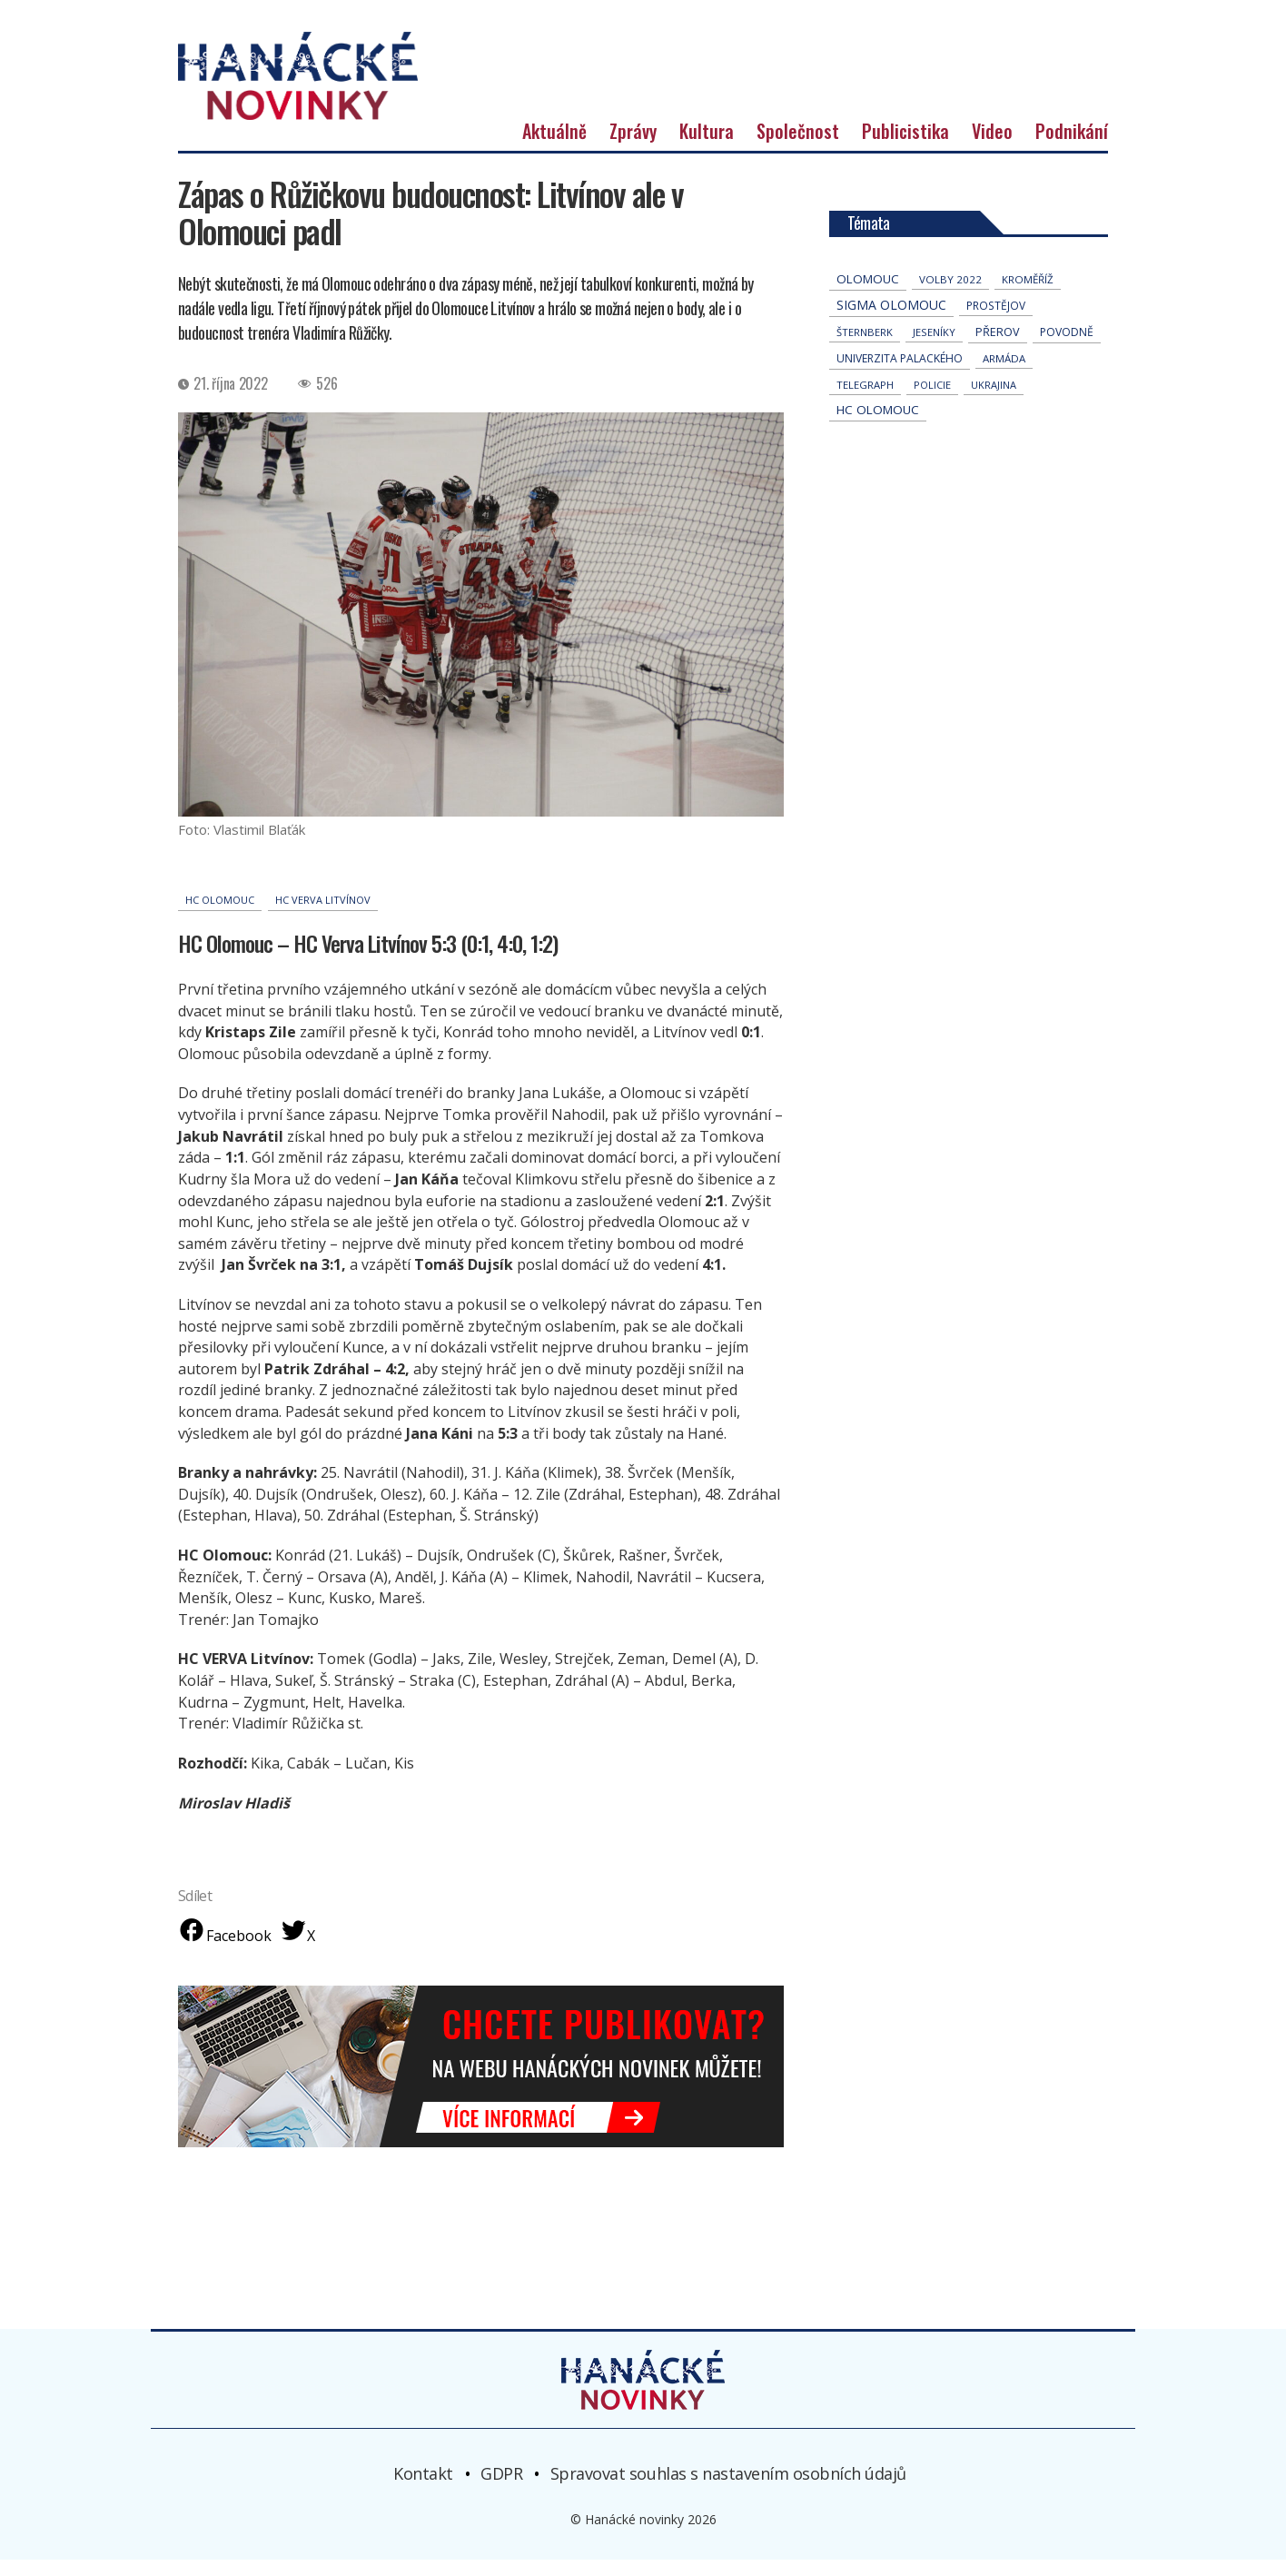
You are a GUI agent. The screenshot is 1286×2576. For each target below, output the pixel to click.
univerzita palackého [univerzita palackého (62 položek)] (899, 374)
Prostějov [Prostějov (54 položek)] (995, 321)
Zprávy (633, 147)
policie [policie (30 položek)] (932, 401)
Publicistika (905, 147)
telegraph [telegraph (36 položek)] (865, 401)
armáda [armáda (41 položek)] (1004, 374)
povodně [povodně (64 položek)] (1066, 348)
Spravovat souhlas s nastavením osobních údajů (728, 2490)
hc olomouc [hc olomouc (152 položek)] (877, 426)
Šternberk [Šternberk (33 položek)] (864, 348)
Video (992, 147)
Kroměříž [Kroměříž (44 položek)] (1028, 295)
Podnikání (1071, 147)
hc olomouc (219, 916)
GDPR (501, 2490)
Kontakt (423, 2490)
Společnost (798, 147)
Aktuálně (554, 147)
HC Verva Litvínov (323, 916)
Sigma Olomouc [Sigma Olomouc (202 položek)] (891, 321)
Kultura (706, 147)
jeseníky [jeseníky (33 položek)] (934, 348)
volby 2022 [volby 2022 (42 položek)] (950, 295)
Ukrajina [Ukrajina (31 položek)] (993, 401)
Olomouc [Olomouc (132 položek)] (867, 295)
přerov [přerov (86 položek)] (997, 348)
